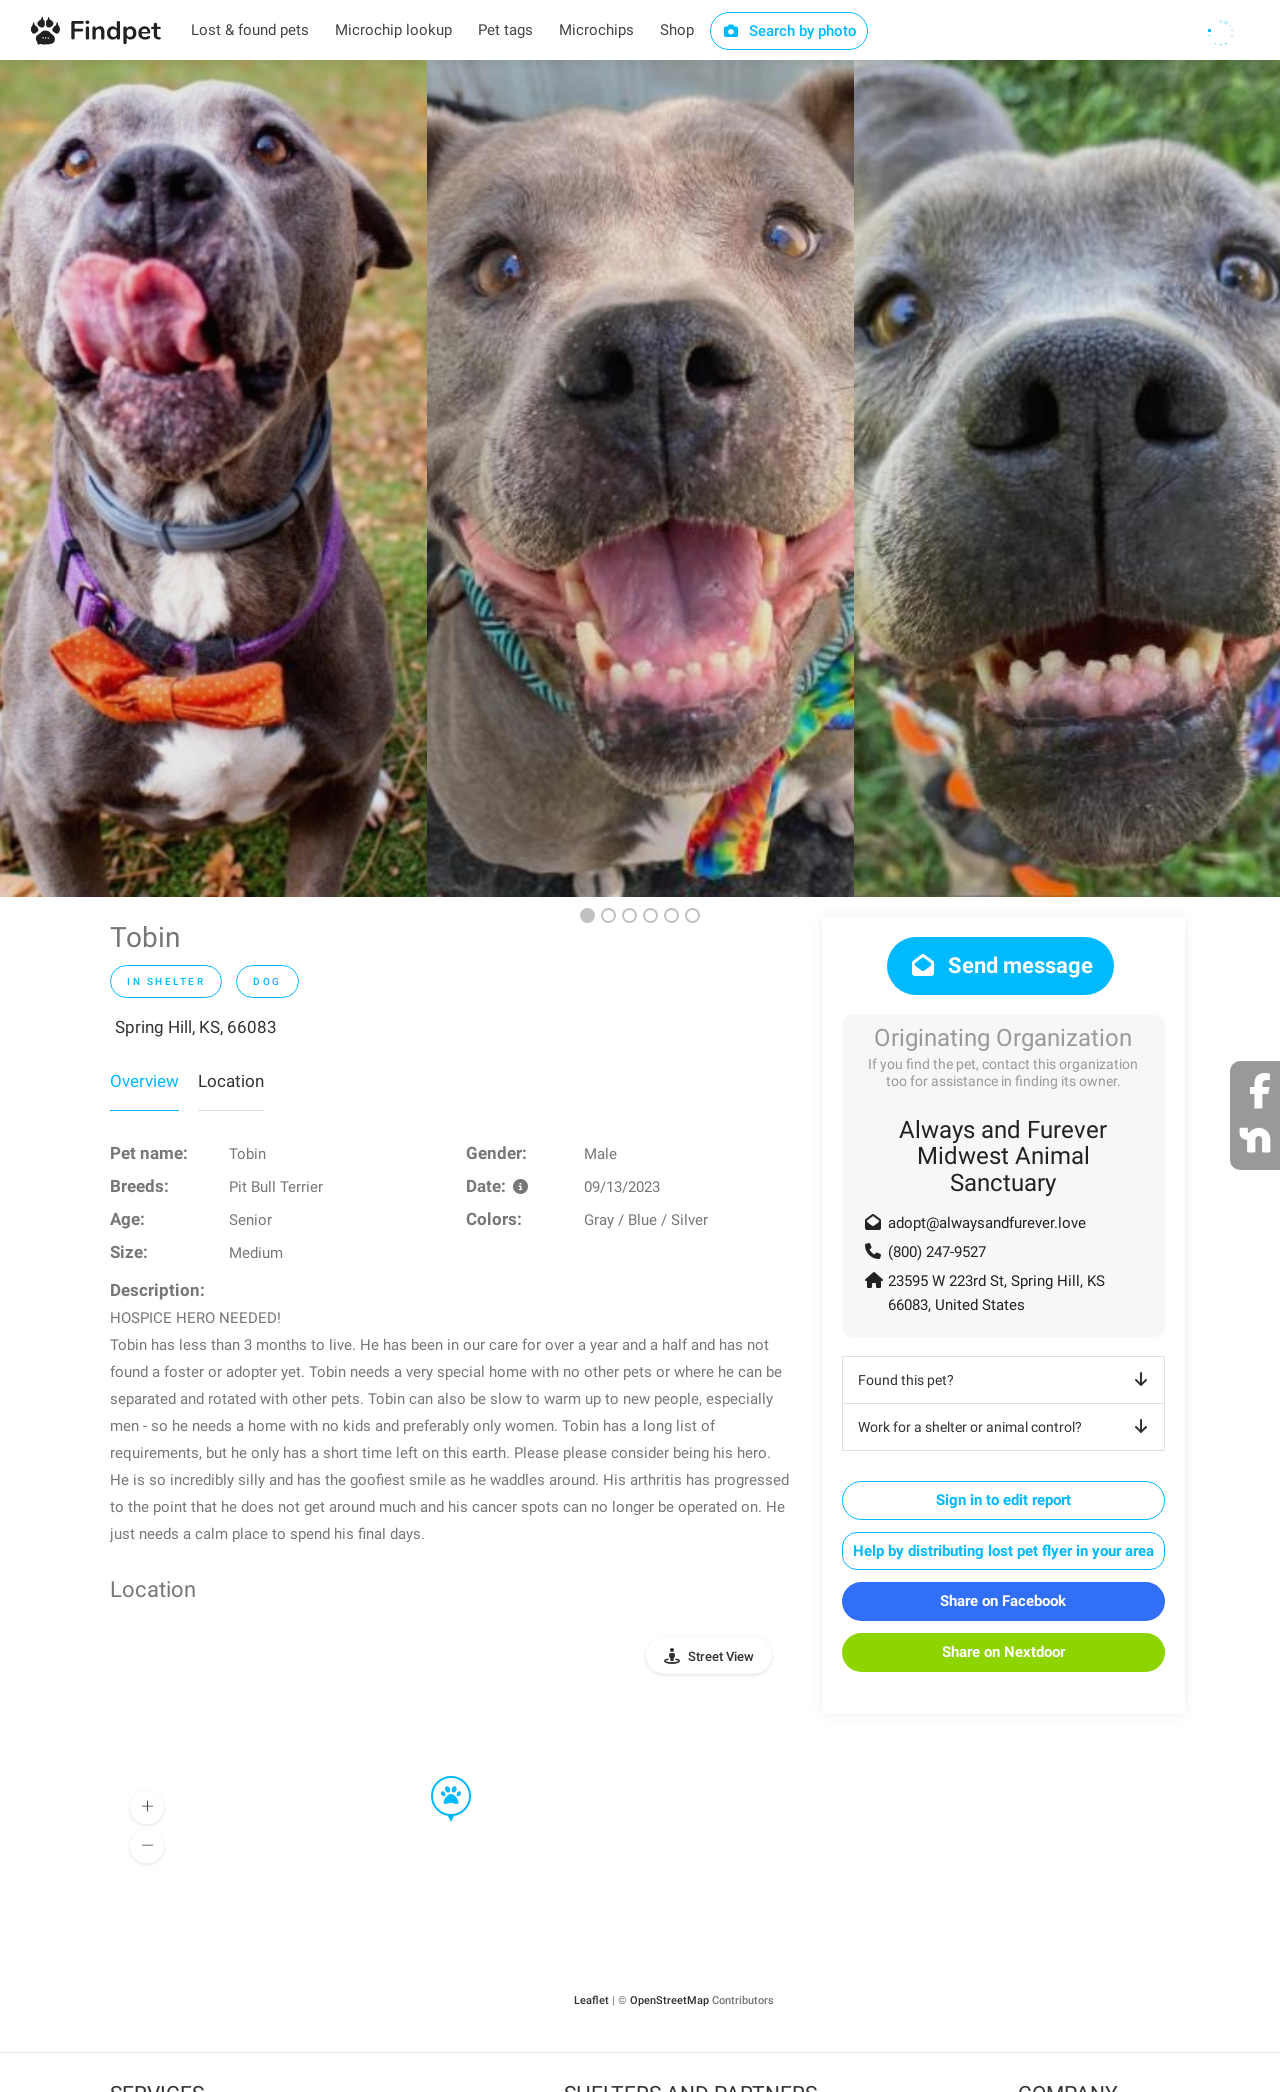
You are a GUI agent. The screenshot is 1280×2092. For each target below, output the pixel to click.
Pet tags (505, 30)
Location (231, 1081)
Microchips (596, 30)
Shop (677, 30)
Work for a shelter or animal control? (1006, 1427)
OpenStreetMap (669, 2000)
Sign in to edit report (1003, 1500)
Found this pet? (1006, 1380)
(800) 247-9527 (937, 1252)
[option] (213, 478)
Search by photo (789, 31)
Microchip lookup (393, 30)
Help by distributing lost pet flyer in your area (1003, 1551)
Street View (721, 1656)
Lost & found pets (250, 30)
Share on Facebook (1003, 1601)
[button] (437, 1777)
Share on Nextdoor (1003, 1652)
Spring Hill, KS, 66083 (196, 1027)
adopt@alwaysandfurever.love (987, 1223)
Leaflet (591, 2000)
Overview (144, 1081)
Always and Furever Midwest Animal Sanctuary (1003, 1156)
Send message (1000, 965)
